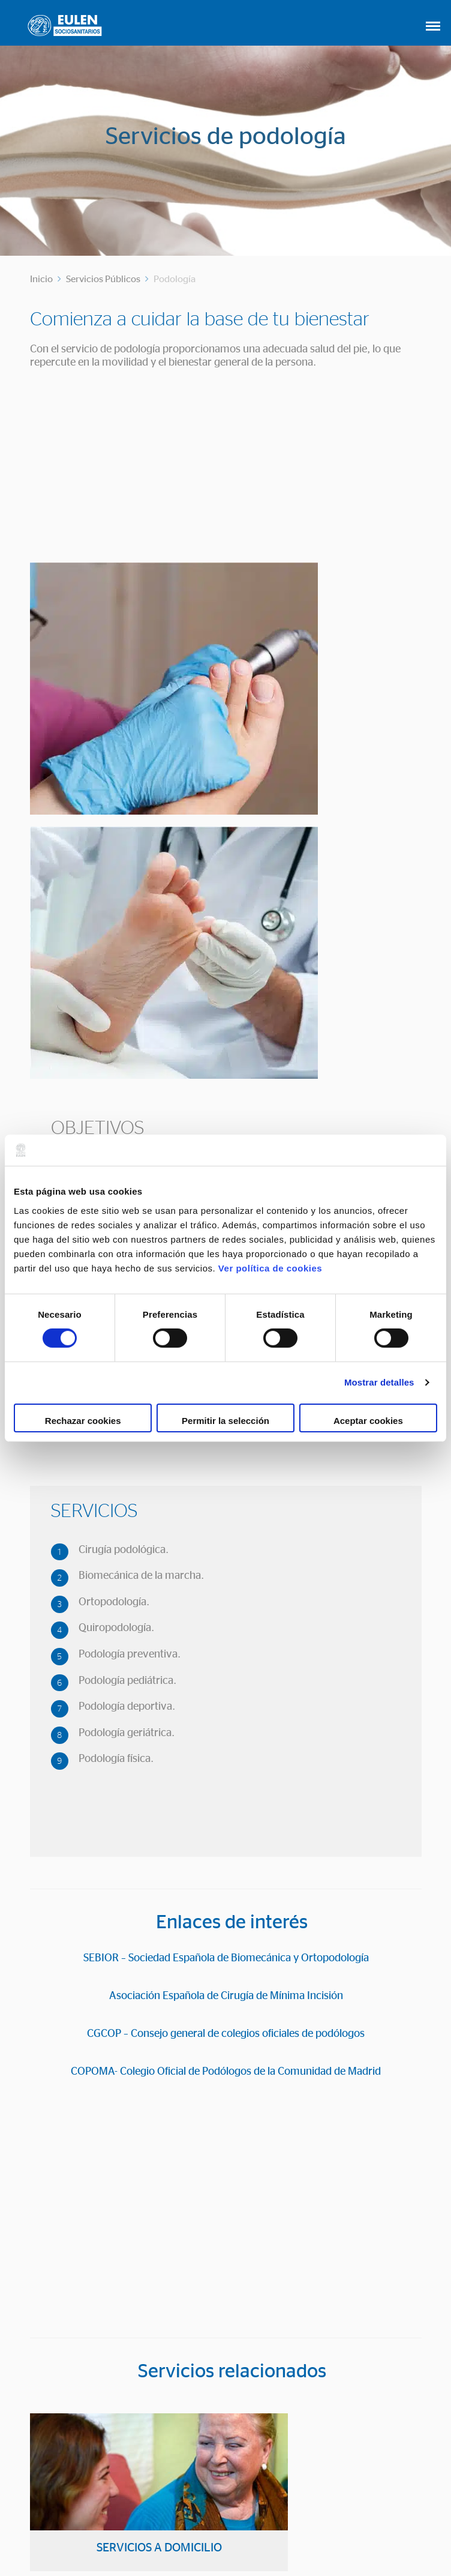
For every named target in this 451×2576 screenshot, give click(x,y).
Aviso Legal (131, 2534)
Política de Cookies (206, 2534)
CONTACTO (225, 2470)
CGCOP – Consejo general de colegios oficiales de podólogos (226, 1732)
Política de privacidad (299, 2534)
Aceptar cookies (368, 1421)
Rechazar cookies (83, 1421)
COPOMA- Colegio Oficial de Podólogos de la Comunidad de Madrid (226, 1769)
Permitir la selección (225, 1421)
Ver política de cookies (270, 1267)
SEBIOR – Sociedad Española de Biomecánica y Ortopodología (226, 1656)
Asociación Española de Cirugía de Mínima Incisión (226, 1694)
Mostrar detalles (379, 1382)
